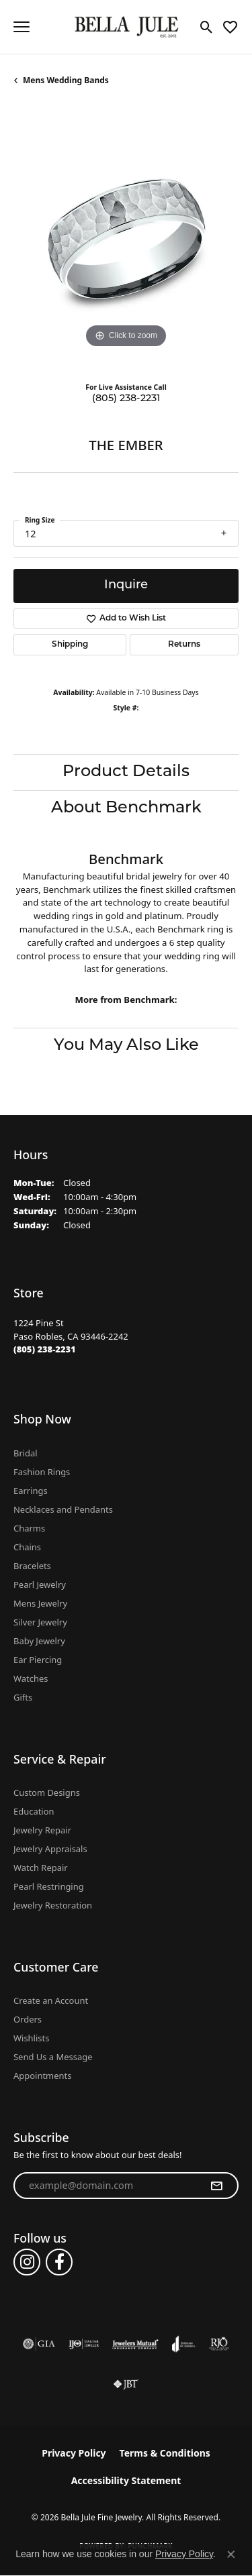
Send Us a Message (52, 2057)
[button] (206, 26)
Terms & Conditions (165, 2453)
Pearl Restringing (48, 1886)
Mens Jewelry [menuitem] (40, 1603)
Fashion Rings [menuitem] (41, 1472)
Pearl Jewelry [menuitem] (39, 1584)
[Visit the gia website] (39, 2344)
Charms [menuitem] (29, 1528)
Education (33, 1811)
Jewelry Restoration (52, 1905)
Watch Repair (40, 1868)
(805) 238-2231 (126, 399)
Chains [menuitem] (27, 1547)
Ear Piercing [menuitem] (37, 1660)
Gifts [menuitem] (22, 1697)
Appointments (42, 2076)
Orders (27, 2019)
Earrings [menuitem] (30, 1491)
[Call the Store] (44, 1349)
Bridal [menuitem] (25, 1453)
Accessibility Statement (126, 2480)
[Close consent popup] (231, 2555)
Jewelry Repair (42, 1830)
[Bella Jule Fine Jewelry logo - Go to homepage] (126, 27)
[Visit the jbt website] (125, 2384)
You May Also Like (126, 1046)
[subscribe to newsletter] (216, 2186)
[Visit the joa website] (184, 2344)
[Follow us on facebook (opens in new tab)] (59, 2262)
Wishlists (31, 2038)
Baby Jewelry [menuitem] (39, 1641)
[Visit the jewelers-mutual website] (135, 2344)
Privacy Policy (74, 2453)
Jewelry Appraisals (50, 1849)
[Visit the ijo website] (84, 2344)
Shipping (70, 645)
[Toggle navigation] (21, 27)
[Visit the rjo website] (219, 2344)
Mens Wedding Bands (66, 80)
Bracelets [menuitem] (32, 1566)
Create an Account (50, 2000)
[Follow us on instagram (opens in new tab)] (26, 2262)
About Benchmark (126, 808)
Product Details (126, 772)
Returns (184, 645)
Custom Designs (46, 1792)
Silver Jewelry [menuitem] (40, 1622)
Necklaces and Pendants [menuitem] (63, 1509)
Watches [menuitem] (30, 1678)
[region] (126, 239)
